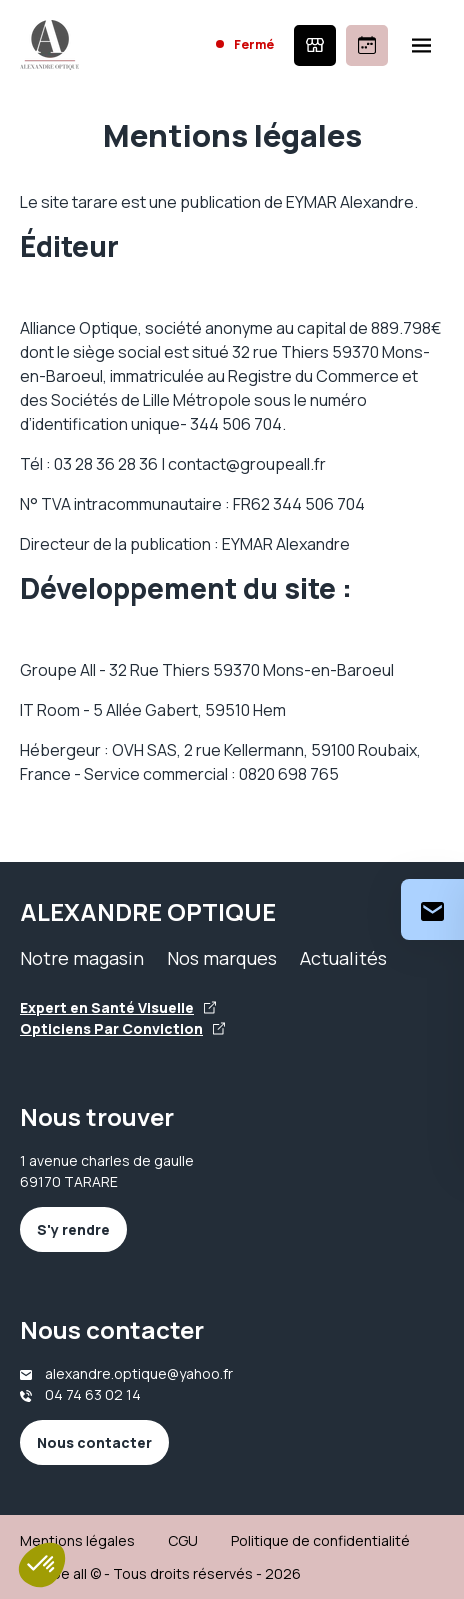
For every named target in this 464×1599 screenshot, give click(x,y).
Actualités (343, 958)
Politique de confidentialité (320, 1540)
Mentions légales (77, 1540)
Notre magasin (82, 958)
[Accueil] (49, 45)
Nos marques (222, 958)
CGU (183, 1540)
